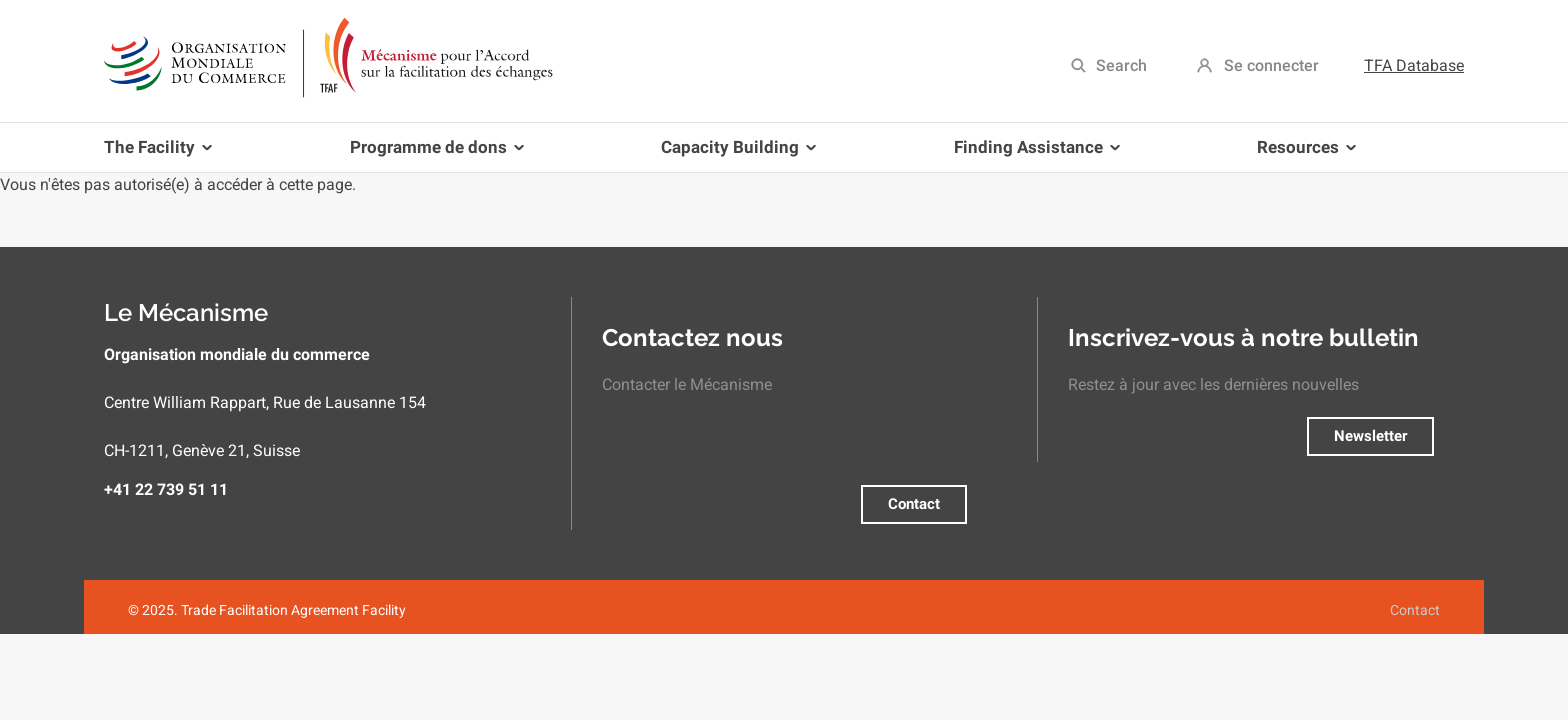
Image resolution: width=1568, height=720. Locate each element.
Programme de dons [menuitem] (433, 154)
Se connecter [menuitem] (1271, 65)
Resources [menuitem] (1302, 154)
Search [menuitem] (1121, 65)
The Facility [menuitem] (161, 154)
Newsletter (1370, 436)
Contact (914, 504)
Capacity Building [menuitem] (734, 154)
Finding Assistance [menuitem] (1033, 154)
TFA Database (1414, 65)
